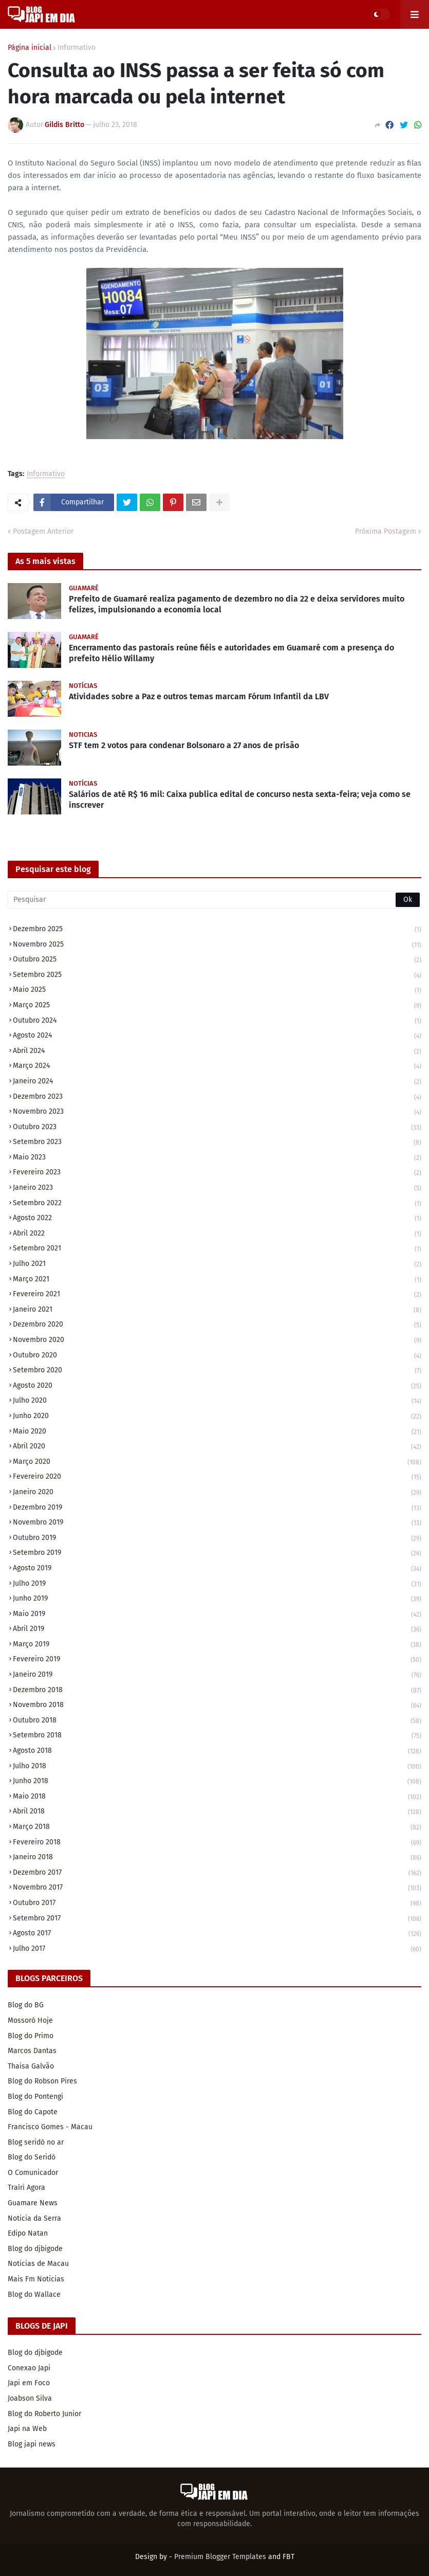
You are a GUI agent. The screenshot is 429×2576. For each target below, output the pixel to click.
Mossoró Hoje (30, 2020)
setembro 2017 (217, 1919)
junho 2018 (217, 1781)
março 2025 (217, 1006)
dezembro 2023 (217, 1097)
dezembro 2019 (217, 1508)
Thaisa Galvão (31, 2066)
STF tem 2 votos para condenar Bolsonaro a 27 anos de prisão (184, 745)
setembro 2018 (217, 1736)
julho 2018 (217, 1767)
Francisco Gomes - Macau (50, 2127)
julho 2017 (217, 1949)
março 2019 (217, 1645)
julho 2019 (217, 1584)
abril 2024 (217, 1051)
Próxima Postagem (385, 531)
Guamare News (33, 2203)
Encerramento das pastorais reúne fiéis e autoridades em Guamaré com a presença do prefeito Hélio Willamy (231, 653)
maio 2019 (217, 1614)
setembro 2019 (217, 1553)
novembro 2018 (217, 1705)
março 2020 (217, 1462)
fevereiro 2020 (217, 1477)
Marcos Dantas (32, 2050)
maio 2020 (217, 1432)
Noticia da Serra (34, 2218)
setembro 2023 (217, 1142)
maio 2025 (217, 990)
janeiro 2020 (217, 1492)
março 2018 (217, 1827)
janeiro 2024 (217, 1082)
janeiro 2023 (217, 1188)
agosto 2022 (217, 1218)
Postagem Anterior (43, 531)
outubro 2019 (217, 1538)
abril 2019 (217, 1629)
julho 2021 (217, 1264)
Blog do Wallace (34, 2294)
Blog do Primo (30, 2035)
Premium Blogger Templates (220, 2556)
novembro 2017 (217, 1888)
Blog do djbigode (35, 2248)
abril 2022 (217, 1234)
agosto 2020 (217, 1386)
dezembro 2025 (217, 929)
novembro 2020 (217, 1340)
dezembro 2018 (217, 1690)
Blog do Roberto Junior (44, 2413)
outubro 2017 (217, 1903)
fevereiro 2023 (217, 1173)
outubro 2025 (217, 960)
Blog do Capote (33, 2112)
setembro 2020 (217, 1371)
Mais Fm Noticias (36, 2279)
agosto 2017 (217, 1934)
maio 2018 (217, 1797)
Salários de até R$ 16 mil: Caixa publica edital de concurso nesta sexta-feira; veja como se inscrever (240, 799)
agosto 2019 (217, 1569)
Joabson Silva (30, 2398)
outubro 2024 (217, 1021)
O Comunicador (33, 2172)
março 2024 (217, 1066)
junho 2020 (217, 1416)
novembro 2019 (217, 1523)
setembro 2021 (217, 1249)
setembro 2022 (217, 1204)
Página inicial (29, 47)
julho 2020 (217, 1401)
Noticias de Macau (38, 2263)
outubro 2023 (217, 1127)
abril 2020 (217, 1447)
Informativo (77, 47)
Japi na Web (27, 2428)
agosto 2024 (217, 1036)
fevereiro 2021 (217, 1295)
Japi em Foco (29, 2383)
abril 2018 (217, 1812)
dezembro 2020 (217, 1325)
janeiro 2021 (217, 1310)
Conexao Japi (29, 2368)
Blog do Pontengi (35, 2096)
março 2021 (217, 1280)
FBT (288, 2556)
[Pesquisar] (214, 900)
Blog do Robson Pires (42, 2081)
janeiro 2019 (217, 1675)
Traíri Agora (26, 2187)
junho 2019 (217, 1599)
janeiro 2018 (217, 1858)
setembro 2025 (217, 975)
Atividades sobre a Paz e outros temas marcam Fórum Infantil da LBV (199, 696)
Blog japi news (31, 2444)
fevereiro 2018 (217, 1843)
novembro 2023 (217, 1112)
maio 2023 (217, 1158)
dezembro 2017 (217, 1873)
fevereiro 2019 (217, 1660)
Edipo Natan (28, 2233)
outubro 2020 (217, 1356)
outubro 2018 (217, 1721)
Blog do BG (26, 2005)
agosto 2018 (217, 1751)
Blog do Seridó (31, 2157)
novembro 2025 (217, 945)
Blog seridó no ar (36, 2142)
